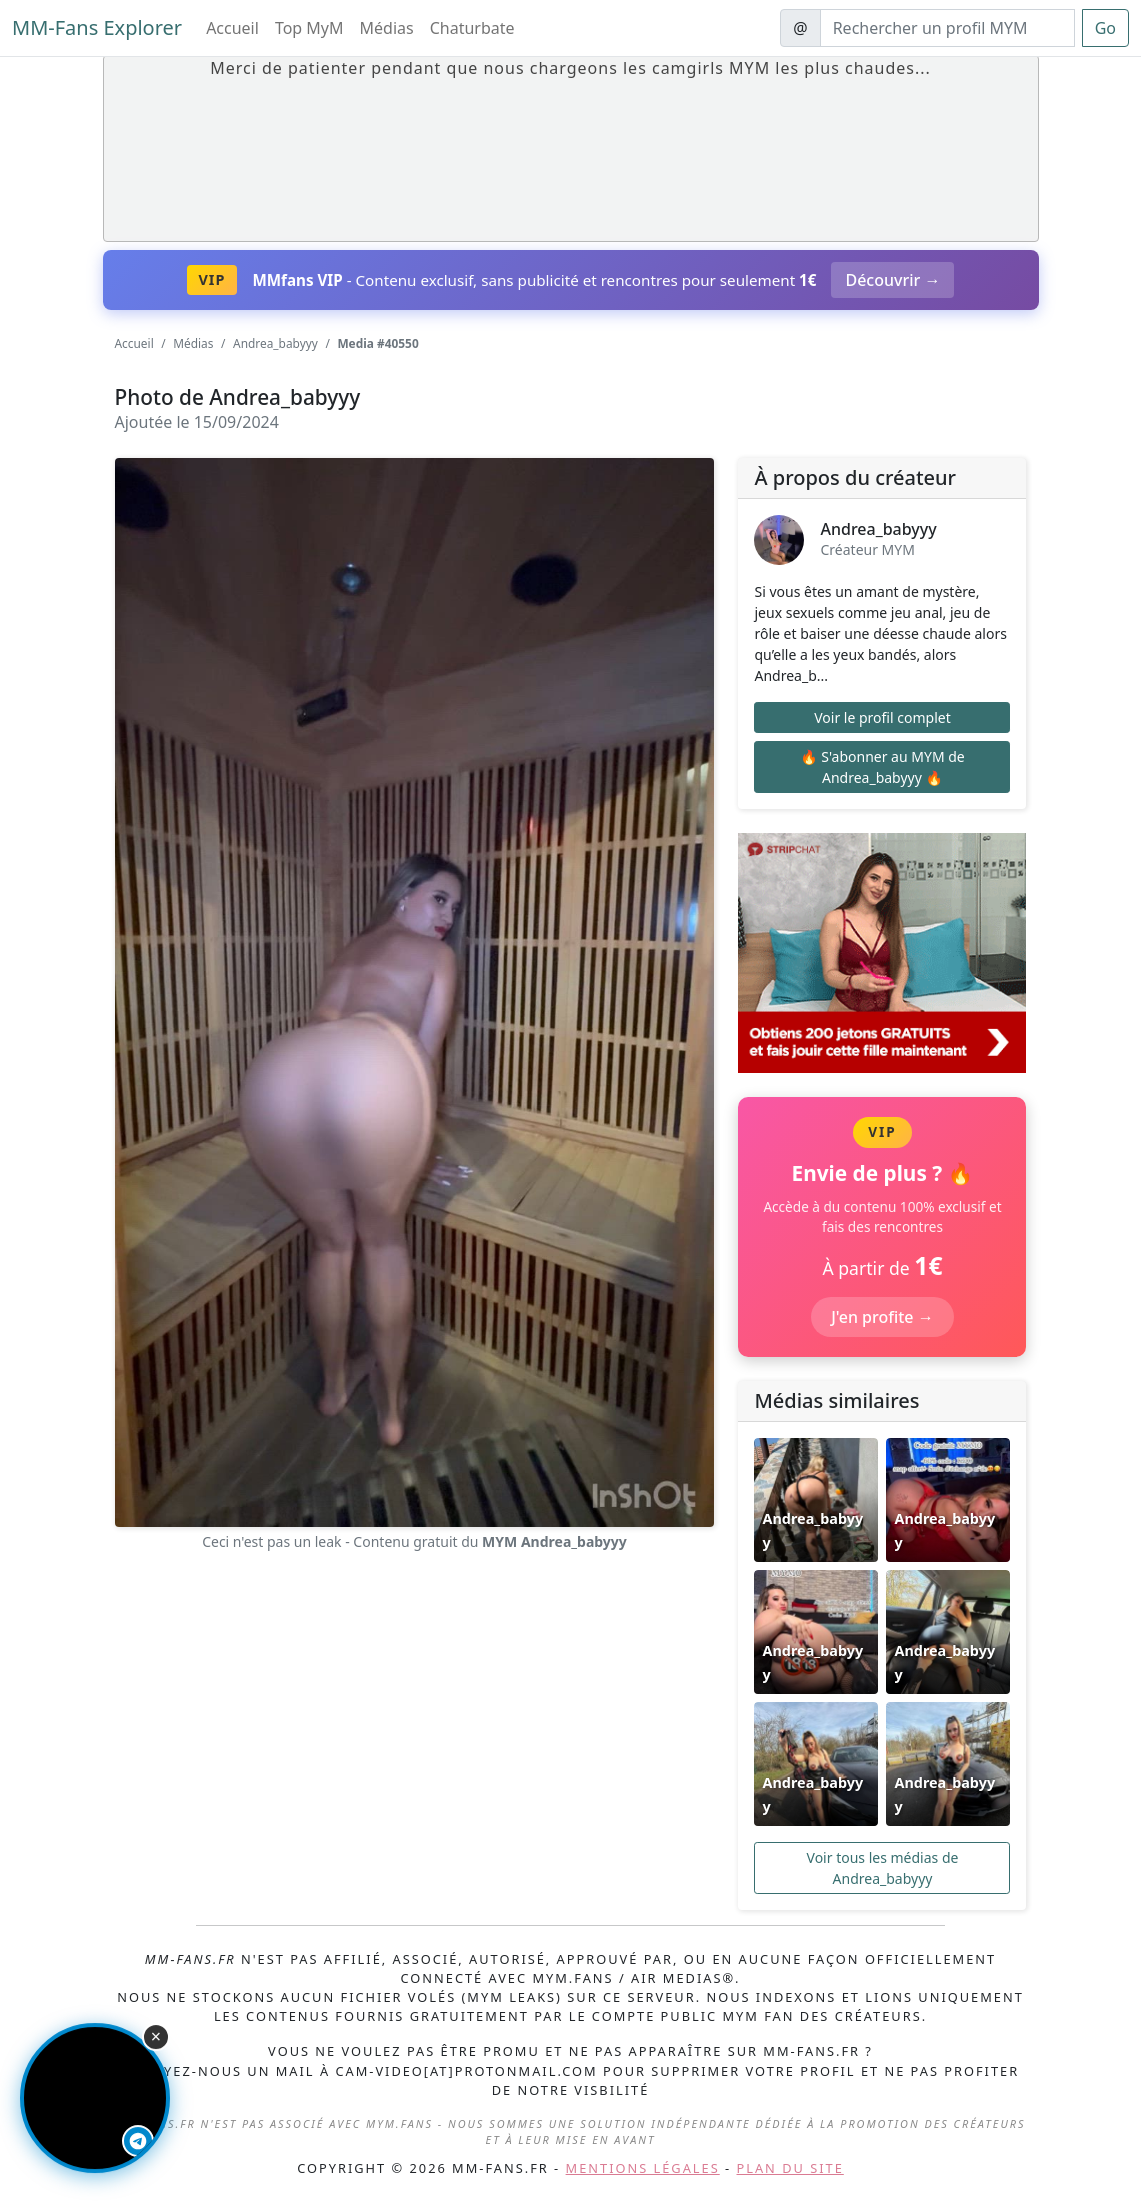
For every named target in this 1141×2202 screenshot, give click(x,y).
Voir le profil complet (882, 717)
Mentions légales (643, 2168)
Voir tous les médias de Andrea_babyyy (883, 1868)
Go (1105, 28)
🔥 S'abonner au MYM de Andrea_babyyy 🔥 (882, 767)
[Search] (947, 28)
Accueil (232, 28)
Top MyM (309, 28)
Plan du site (790, 2168)
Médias (387, 28)
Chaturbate (472, 28)
